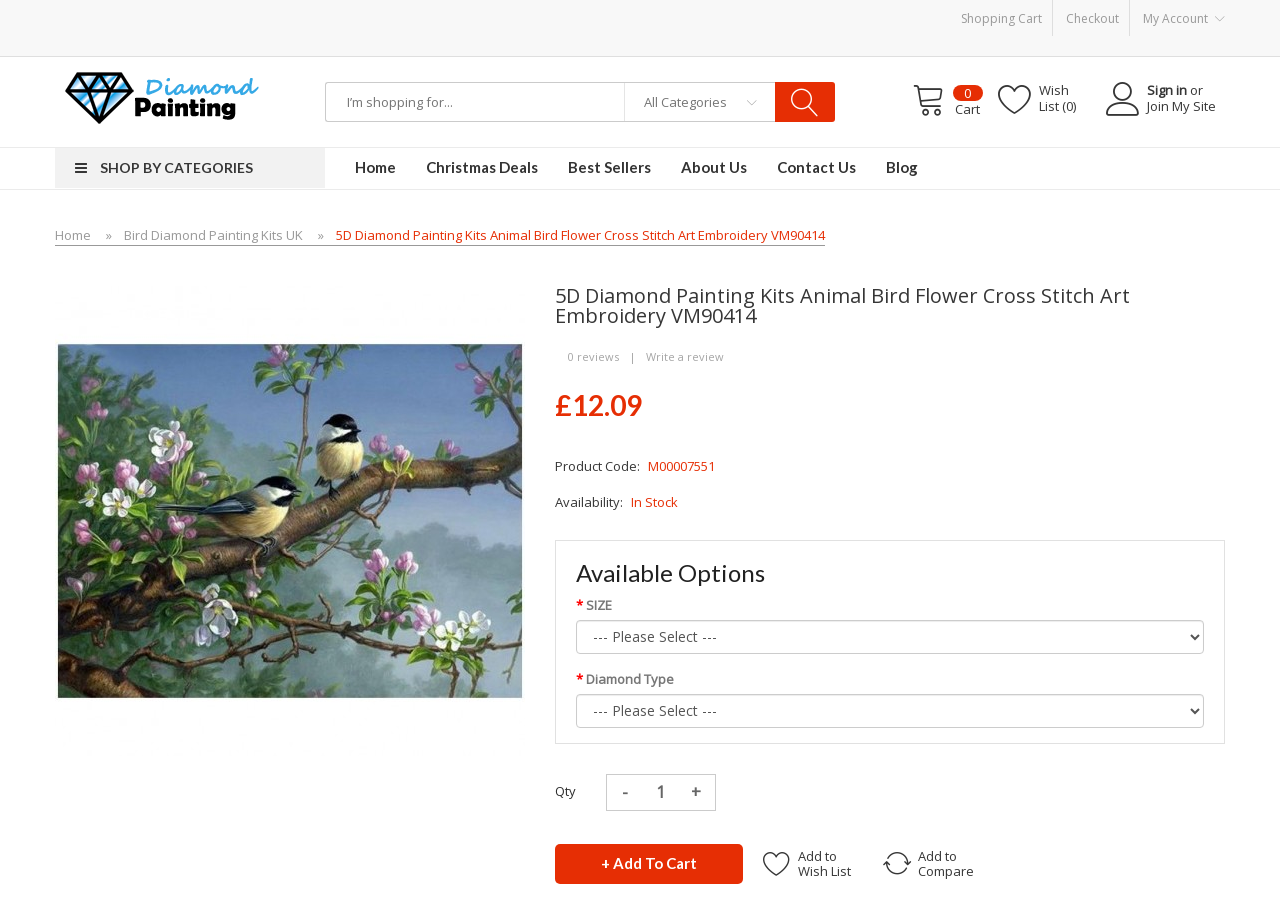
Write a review (685, 356)
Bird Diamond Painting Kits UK (213, 235)
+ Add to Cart (649, 863)
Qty (565, 791)
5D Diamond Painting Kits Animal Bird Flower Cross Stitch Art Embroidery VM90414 (580, 235)
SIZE (599, 605)
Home (73, 235)
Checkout (1092, 18)
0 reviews (593, 356)
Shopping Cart (1001, 18)
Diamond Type (630, 679)
